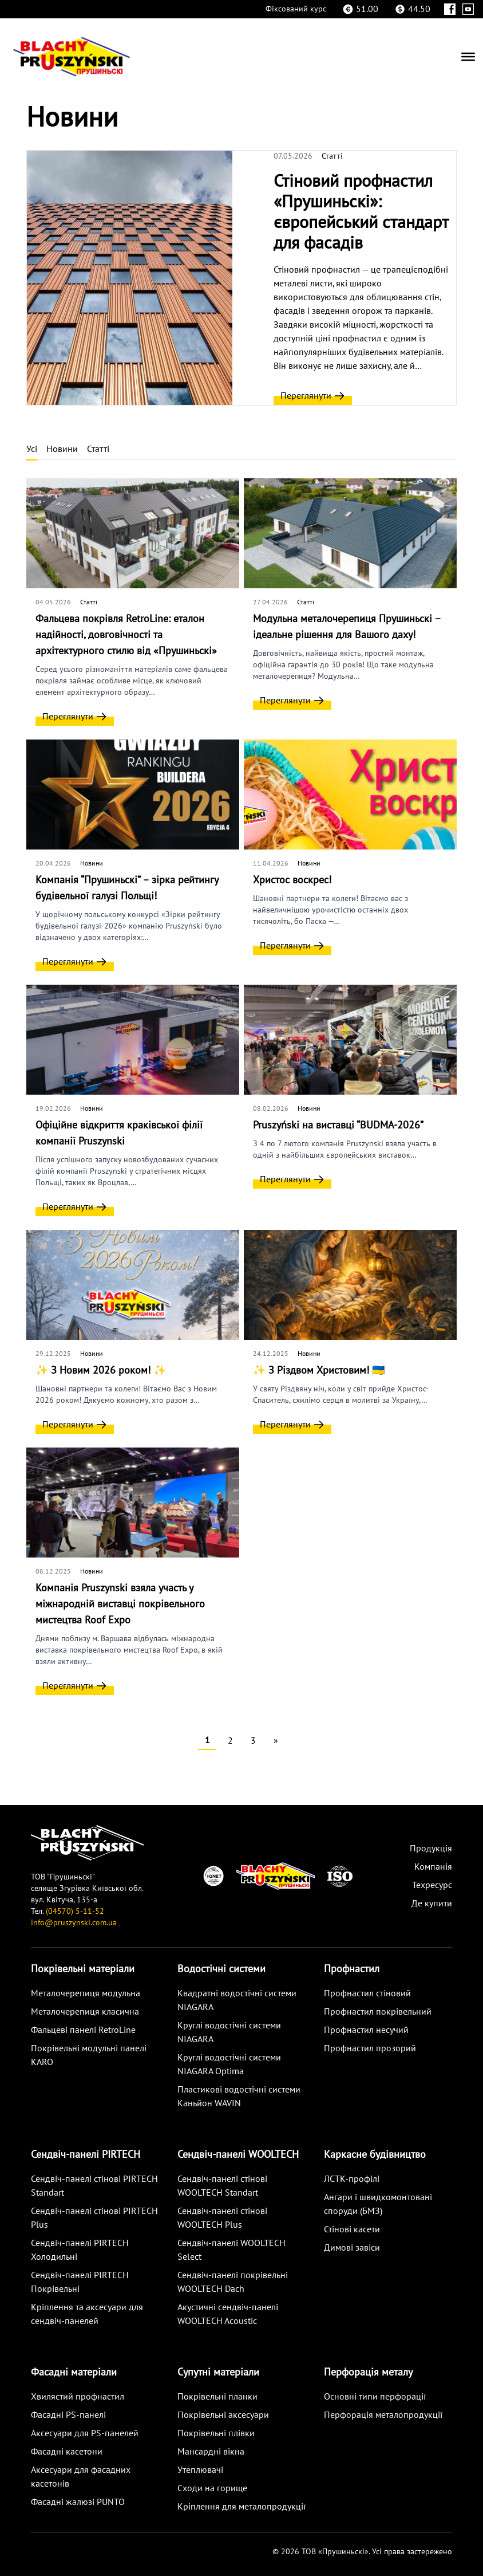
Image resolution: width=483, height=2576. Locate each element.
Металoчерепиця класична (85, 2012)
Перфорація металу (368, 2372)
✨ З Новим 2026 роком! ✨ (100, 1370)
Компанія (433, 1867)
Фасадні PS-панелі (68, 2415)
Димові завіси (352, 2248)
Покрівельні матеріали (82, 1969)
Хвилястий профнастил (77, 2397)
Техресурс (432, 1885)
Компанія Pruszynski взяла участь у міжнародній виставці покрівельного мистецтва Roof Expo (120, 1604)
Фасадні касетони (66, 2452)
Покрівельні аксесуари (223, 2415)
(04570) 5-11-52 (75, 1911)
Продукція (431, 1848)
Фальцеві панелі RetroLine (83, 2030)
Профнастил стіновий (367, 1993)
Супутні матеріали (218, 2372)
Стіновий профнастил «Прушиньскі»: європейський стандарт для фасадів (361, 212)
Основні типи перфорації (375, 2397)
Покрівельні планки (217, 2397)
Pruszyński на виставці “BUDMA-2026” (338, 1125)
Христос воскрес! (292, 880)
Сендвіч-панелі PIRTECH (85, 2155)
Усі (31, 449)
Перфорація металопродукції (383, 2415)
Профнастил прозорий (370, 2048)
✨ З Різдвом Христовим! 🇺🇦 (319, 1370)
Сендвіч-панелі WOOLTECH (238, 2155)
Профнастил (351, 1969)
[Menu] (468, 57)
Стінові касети (352, 2229)
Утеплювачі (200, 2470)
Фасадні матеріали (74, 2372)
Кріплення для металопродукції (241, 2507)
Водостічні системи (221, 1969)
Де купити (431, 1903)
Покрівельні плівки (216, 2433)
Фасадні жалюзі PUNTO (78, 2502)
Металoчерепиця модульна (85, 1993)
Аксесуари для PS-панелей (84, 2433)
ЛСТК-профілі (351, 2179)
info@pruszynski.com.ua (74, 1923)
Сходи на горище (212, 2488)
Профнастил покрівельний (377, 2012)
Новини (62, 449)
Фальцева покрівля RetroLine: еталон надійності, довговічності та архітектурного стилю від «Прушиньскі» (126, 635)
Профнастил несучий (366, 2030)
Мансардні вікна (210, 2452)
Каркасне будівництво (375, 2155)
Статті (332, 156)
